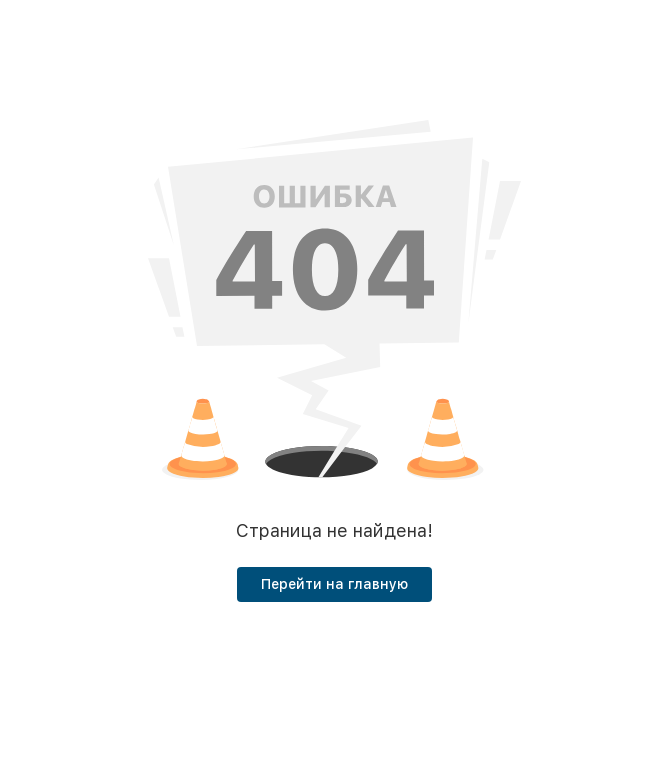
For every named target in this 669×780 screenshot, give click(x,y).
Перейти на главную (334, 584)
